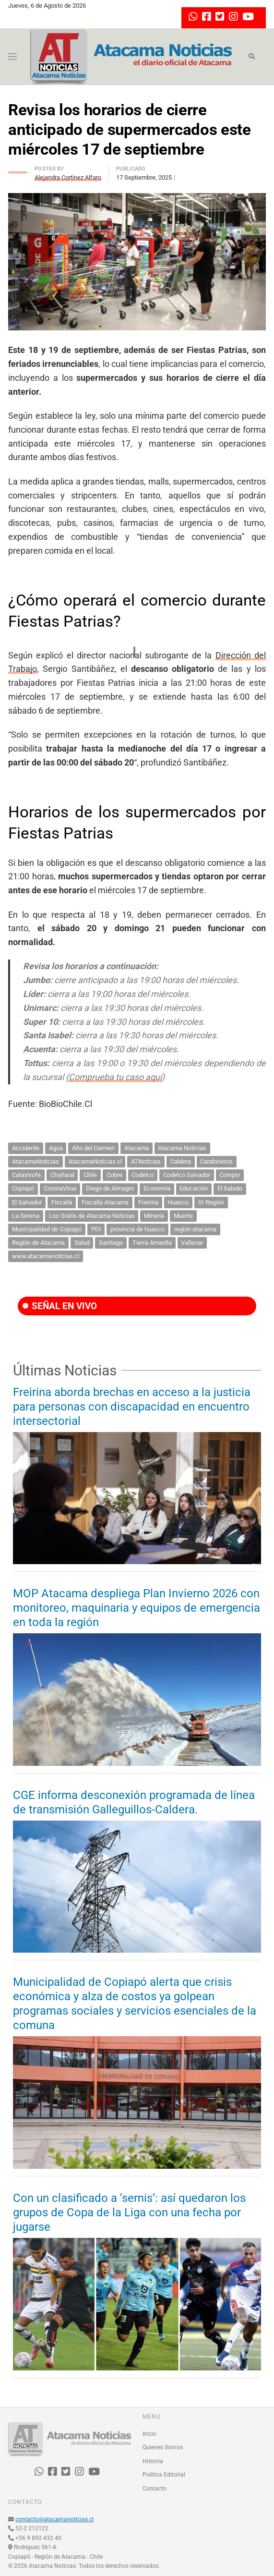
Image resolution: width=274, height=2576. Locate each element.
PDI (96, 1229)
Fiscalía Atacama (105, 1202)
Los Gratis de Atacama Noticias (92, 1215)
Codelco (142, 1175)
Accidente (25, 1148)
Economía (156, 1188)
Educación (193, 1188)
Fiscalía (61, 1202)
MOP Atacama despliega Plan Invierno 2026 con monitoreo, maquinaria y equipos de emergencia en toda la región (136, 1608)
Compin (229, 1175)
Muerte (183, 1215)
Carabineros (216, 1161)
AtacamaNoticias (35, 1161)
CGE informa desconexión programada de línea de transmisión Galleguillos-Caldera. (134, 1802)
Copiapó (23, 1188)
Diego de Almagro (110, 1188)
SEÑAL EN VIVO (60, 1306)
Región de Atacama (38, 1242)
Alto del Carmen (93, 1148)
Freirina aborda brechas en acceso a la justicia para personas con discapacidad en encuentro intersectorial (131, 1406)
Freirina (148, 1202)
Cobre (114, 1175)
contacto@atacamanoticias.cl (54, 2519)
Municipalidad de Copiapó (47, 1229)
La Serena (25, 1215)
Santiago (111, 1242)
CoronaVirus (60, 1188)
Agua (56, 1148)
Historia (153, 2461)
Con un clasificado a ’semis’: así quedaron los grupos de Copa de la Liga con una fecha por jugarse (129, 2212)
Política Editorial (164, 2474)
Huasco (178, 1202)
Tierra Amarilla (152, 1242)
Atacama (136, 1148)
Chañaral (62, 1175)
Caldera (180, 1161)
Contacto (155, 2488)
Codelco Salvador (186, 1175)
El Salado (229, 1188)
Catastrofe (26, 1175)
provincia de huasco (137, 1229)
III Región (211, 1202)
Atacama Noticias (182, 1148)
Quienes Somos (163, 2447)
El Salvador (27, 1202)
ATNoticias (146, 1161)
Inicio (149, 2433)
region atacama (195, 1229)
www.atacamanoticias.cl (45, 1256)
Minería (154, 1215)
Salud (82, 1242)
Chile (90, 1175)
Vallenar (192, 1242)
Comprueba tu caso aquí (115, 1077)
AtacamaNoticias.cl (95, 1161)
